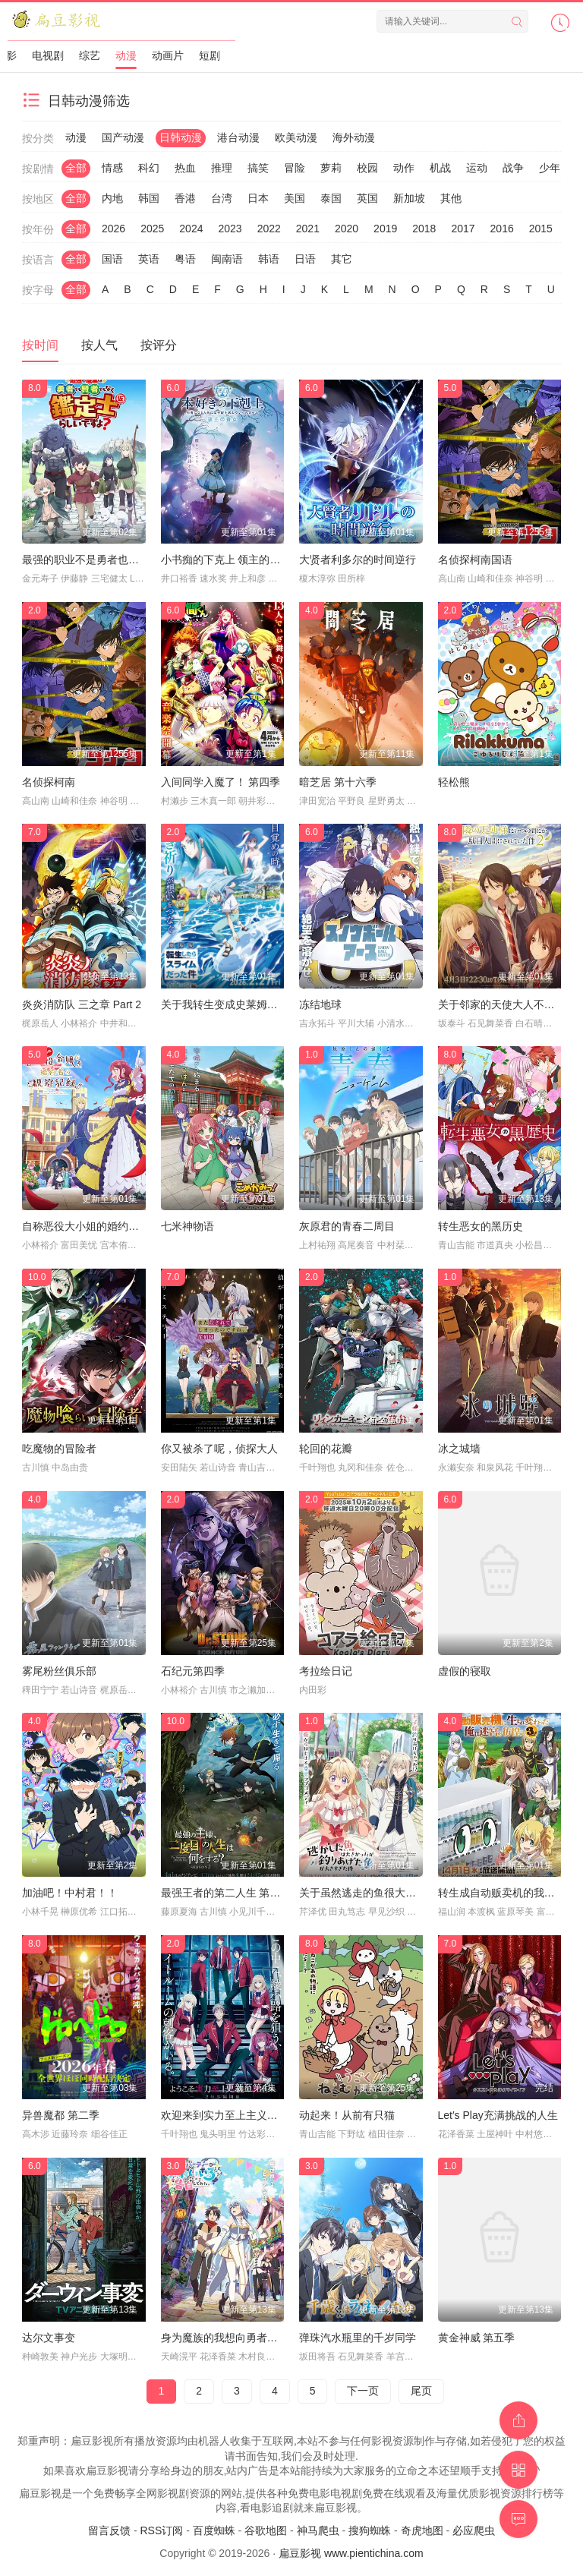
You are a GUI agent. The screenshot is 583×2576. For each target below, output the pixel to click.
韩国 (148, 198)
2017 (462, 228)
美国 (294, 198)
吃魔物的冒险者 (59, 1448)
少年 (549, 168)
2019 (385, 228)
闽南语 (227, 259)
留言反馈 (109, 2530)
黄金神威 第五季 (476, 2338)
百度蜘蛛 (214, 2530)
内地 (112, 198)
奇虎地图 (422, 2530)
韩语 (268, 259)
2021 (308, 228)
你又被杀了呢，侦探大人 (219, 1448)
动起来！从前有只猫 (347, 2115)
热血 (185, 168)
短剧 (209, 55)
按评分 (158, 345)
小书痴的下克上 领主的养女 (226, 559)
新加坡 (409, 198)
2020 (346, 228)
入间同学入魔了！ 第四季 (221, 782)
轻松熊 (454, 782)
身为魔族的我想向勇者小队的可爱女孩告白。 (267, 2338)
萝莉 (331, 168)
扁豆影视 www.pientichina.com (351, 2553)
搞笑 (258, 168)
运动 (476, 168)
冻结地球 (320, 1004)
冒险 (294, 168)
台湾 (221, 198)
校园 (367, 168)
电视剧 (48, 55)
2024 (191, 228)
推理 (221, 168)
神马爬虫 (318, 2530)
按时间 (40, 345)
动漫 (126, 55)
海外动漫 (353, 137)
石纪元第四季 (193, 1671)
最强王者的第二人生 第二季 (226, 1893)
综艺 (89, 55)
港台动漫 (238, 137)
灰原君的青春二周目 (347, 1226)
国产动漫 (123, 137)
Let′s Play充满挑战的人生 (498, 2115)
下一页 (363, 2391)
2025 (152, 228)
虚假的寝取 (464, 1671)
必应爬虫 (473, 2530)
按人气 (99, 345)
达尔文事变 (48, 2338)
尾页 (421, 2391)
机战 (440, 168)
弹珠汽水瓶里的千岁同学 (357, 2338)
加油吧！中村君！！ (70, 1893)
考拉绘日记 (325, 1671)
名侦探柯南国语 (475, 559)
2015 (541, 228)
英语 (148, 259)
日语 (305, 259)
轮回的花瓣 (325, 1448)
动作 (403, 168)
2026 (113, 228)
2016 (502, 228)
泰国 (331, 198)
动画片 (168, 55)
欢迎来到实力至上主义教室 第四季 (242, 2115)
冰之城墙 (459, 1448)
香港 (185, 198)
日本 (258, 198)
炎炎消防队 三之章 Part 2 (81, 1004)
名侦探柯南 (48, 782)
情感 (112, 168)
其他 (451, 198)
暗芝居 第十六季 (338, 782)
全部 (76, 168)
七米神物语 (187, 1226)
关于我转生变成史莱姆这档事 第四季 (247, 1004)
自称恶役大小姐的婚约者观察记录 (101, 1226)
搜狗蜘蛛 (369, 2530)
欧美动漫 (296, 137)
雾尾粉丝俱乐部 (59, 1671)
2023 (229, 228)
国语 (112, 259)
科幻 (148, 168)
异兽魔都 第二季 (60, 2115)
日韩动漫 (180, 137)
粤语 (185, 259)
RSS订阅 (161, 2530)
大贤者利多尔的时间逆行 (357, 559)
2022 (269, 228)
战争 (513, 168)
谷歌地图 (265, 2530)
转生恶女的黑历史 (480, 1226)
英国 (367, 198)
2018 (424, 228)
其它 (341, 259)
